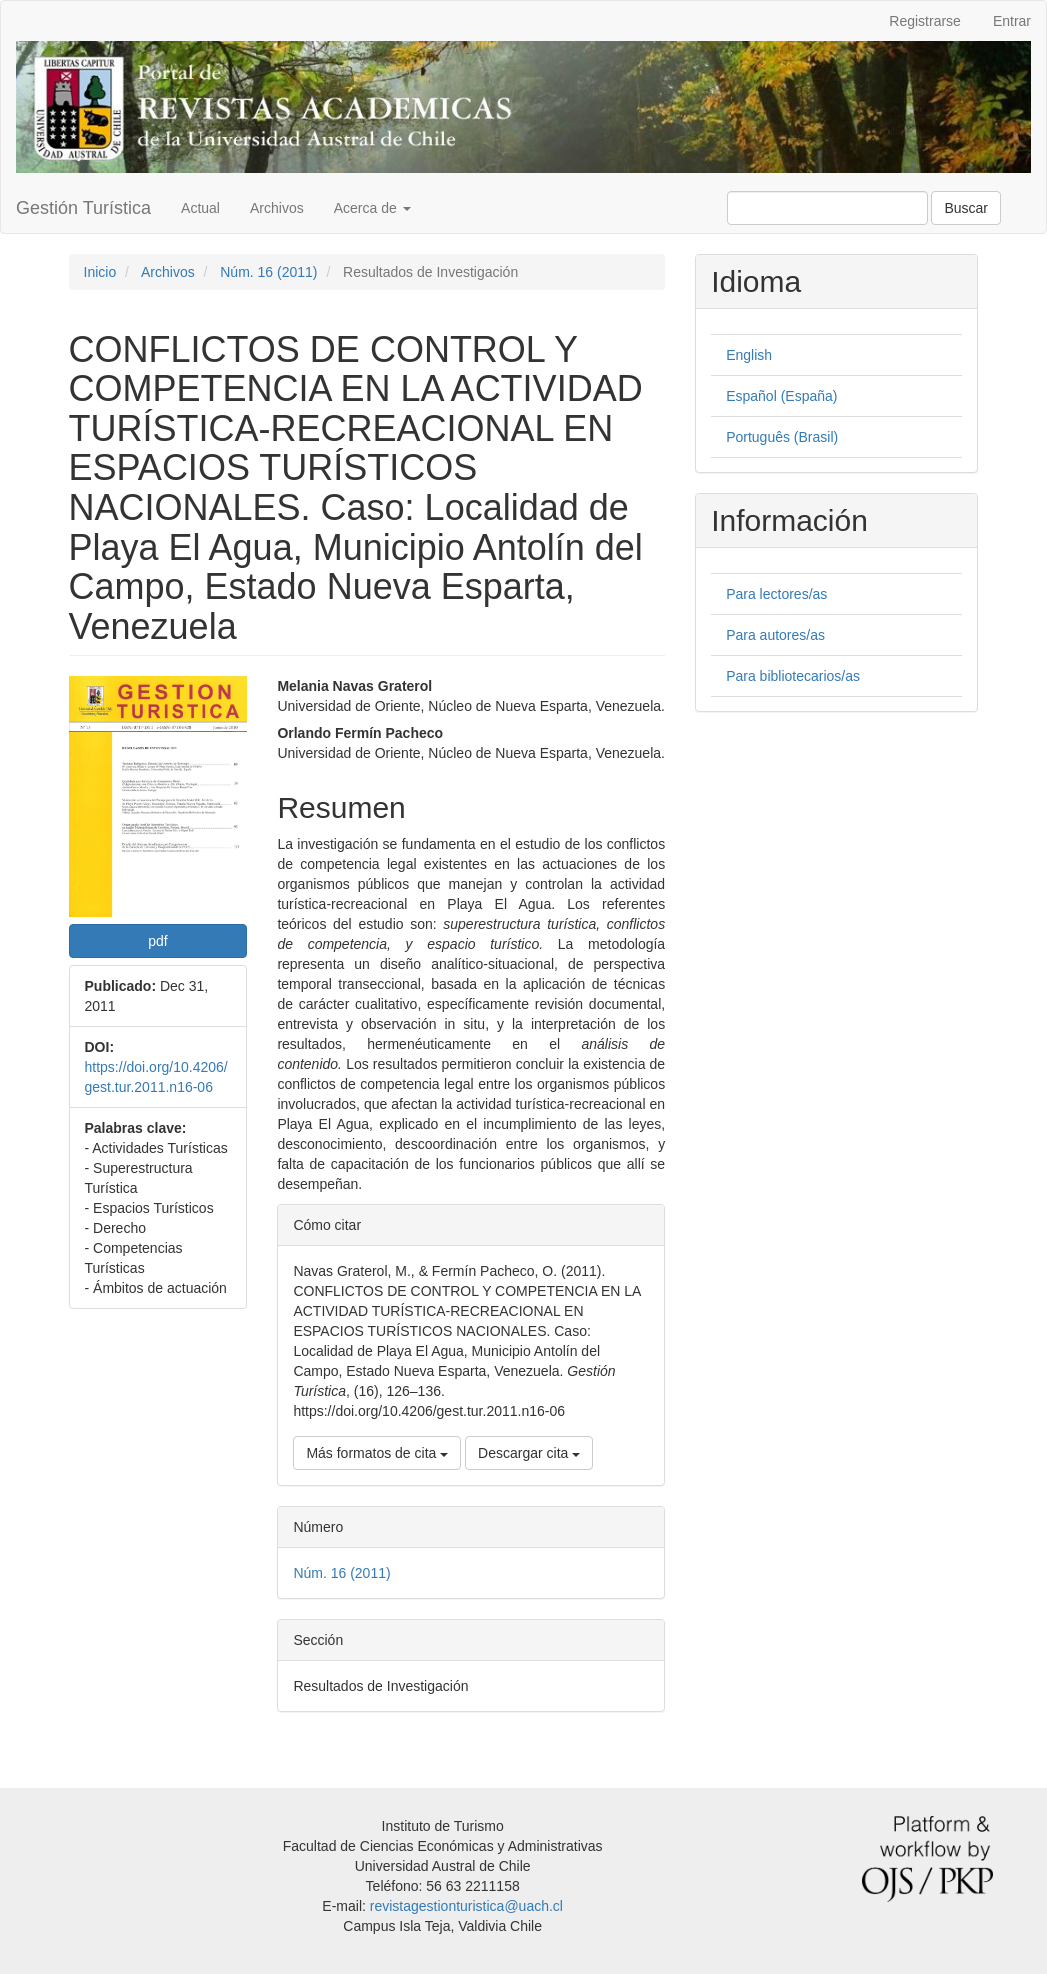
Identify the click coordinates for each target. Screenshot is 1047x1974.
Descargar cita (529, 1453)
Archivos (277, 208)
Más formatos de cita (377, 1453)
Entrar (1012, 21)
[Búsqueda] (827, 208)
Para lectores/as (776, 594)
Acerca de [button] (372, 208)
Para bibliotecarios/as (793, 676)
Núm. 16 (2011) (268, 272)
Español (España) (781, 396)
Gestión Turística (83, 208)
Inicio (100, 272)
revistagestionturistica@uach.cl (466, 1906)
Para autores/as (775, 635)
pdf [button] (157, 941)
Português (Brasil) (782, 437)
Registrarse (925, 21)
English (749, 355)
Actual (200, 208)
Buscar (966, 208)
